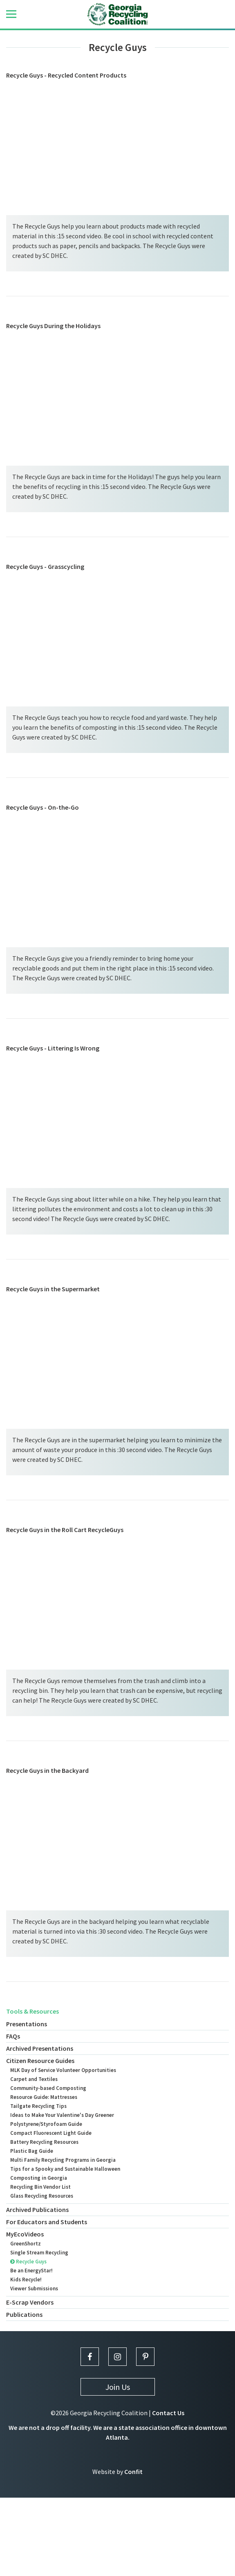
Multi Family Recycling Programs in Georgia (63, 2159)
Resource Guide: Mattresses (43, 2097)
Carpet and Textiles (34, 2079)
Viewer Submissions (34, 2288)
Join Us (117, 2387)
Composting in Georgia (38, 2177)
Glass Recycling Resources (41, 2195)
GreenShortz (25, 2243)
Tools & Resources (32, 2011)
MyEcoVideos (25, 2234)
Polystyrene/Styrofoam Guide (46, 2124)
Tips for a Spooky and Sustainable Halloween (65, 2168)
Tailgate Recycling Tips (38, 2106)
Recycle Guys (28, 2261)
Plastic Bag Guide (31, 2150)
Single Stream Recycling (39, 2252)
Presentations (26, 2024)
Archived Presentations (39, 2048)
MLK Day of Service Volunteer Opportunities (63, 2070)
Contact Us (168, 2413)
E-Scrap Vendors (30, 2302)
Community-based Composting (48, 2088)
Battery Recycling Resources (44, 2142)
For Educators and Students (46, 2222)
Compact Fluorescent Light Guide (51, 2133)
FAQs (13, 2036)
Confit (133, 2471)
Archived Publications (37, 2209)
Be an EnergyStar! (31, 2270)
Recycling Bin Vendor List (40, 2186)
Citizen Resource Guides (40, 2060)
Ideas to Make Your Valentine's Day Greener (62, 2115)
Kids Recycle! (26, 2279)
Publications (24, 2314)
